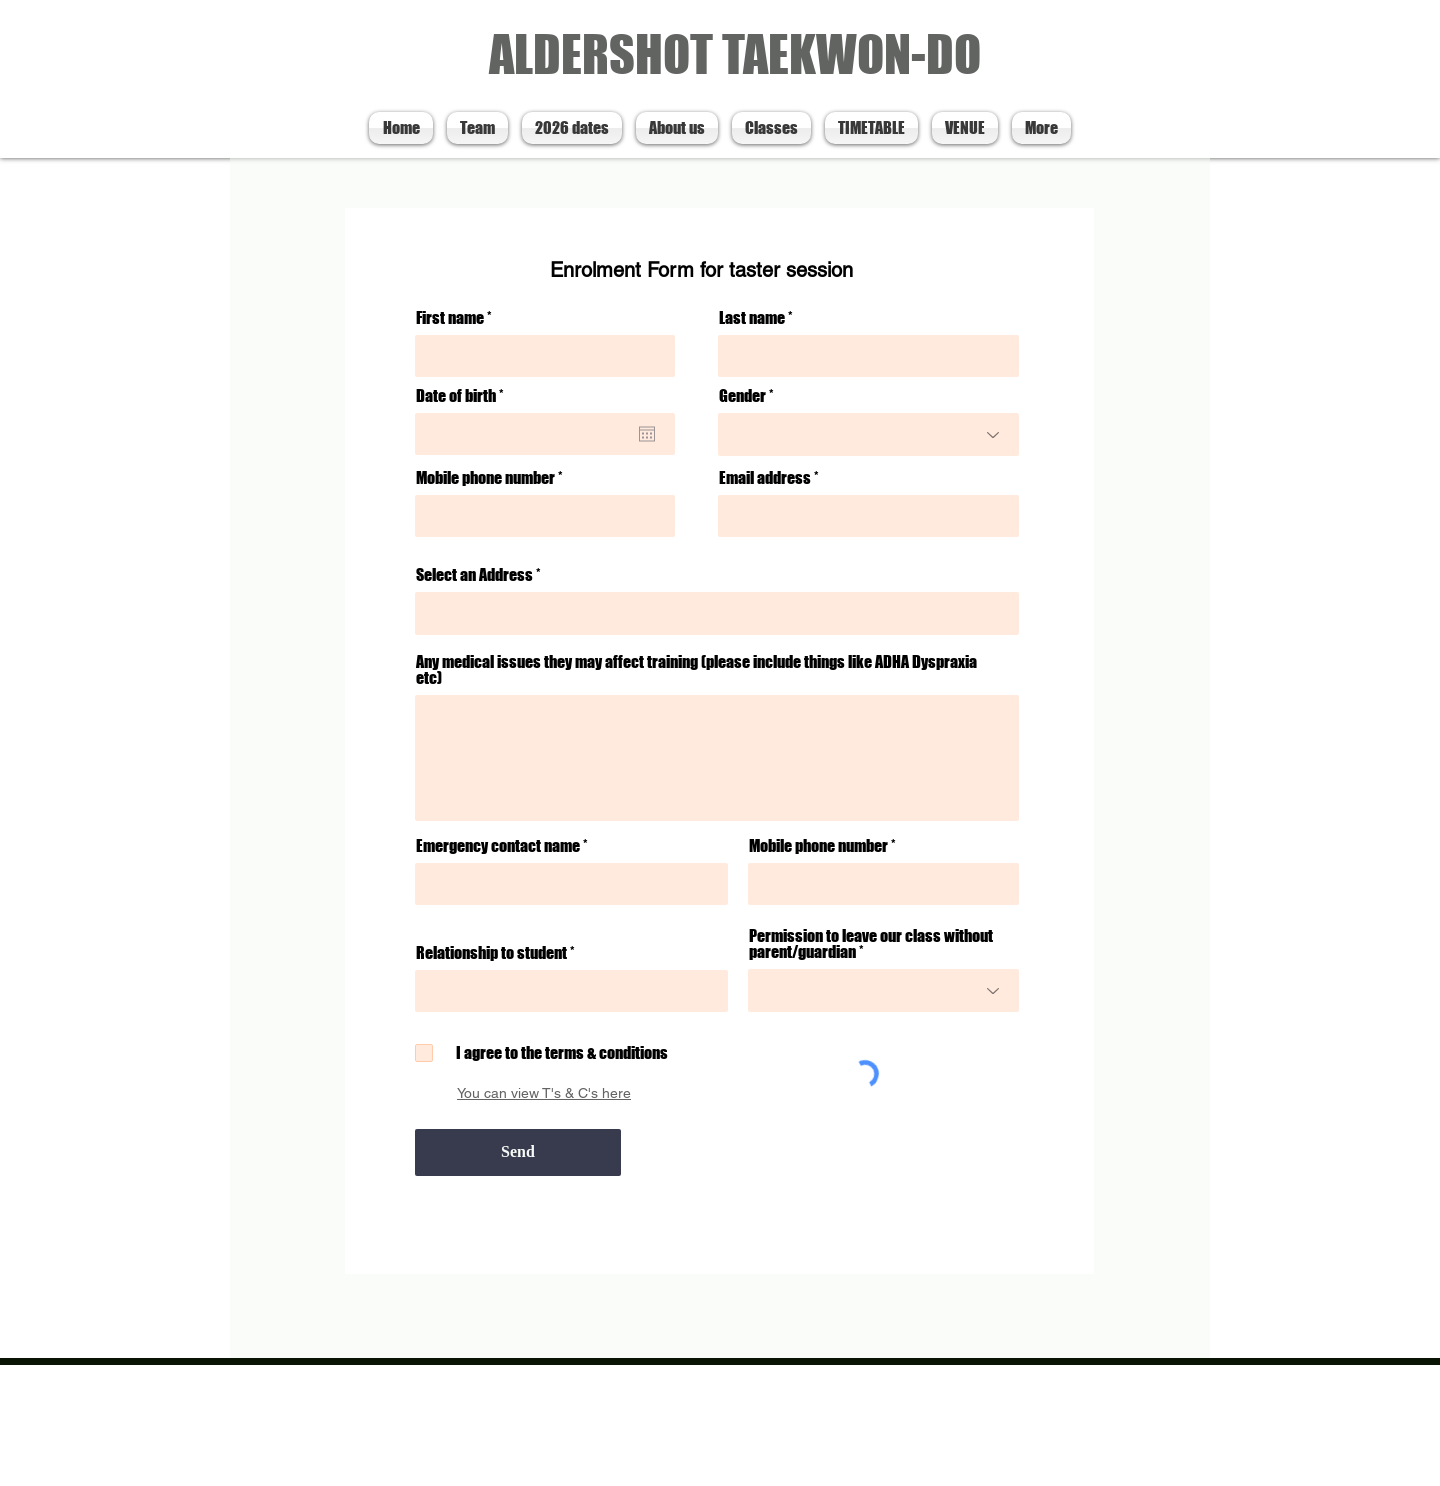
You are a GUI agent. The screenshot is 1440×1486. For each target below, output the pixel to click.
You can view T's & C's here (544, 1093)
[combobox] (717, 613)
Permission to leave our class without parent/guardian (871, 944)
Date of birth (463, 396)
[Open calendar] (647, 434)
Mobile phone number (485, 478)
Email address (765, 478)
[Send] (518, 1152)
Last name (752, 318)
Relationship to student (491, 953)
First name (450, 318)
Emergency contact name (498, 846)
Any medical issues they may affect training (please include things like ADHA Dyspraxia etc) (696, 670)
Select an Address (474, 575)
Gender (742, 396)
